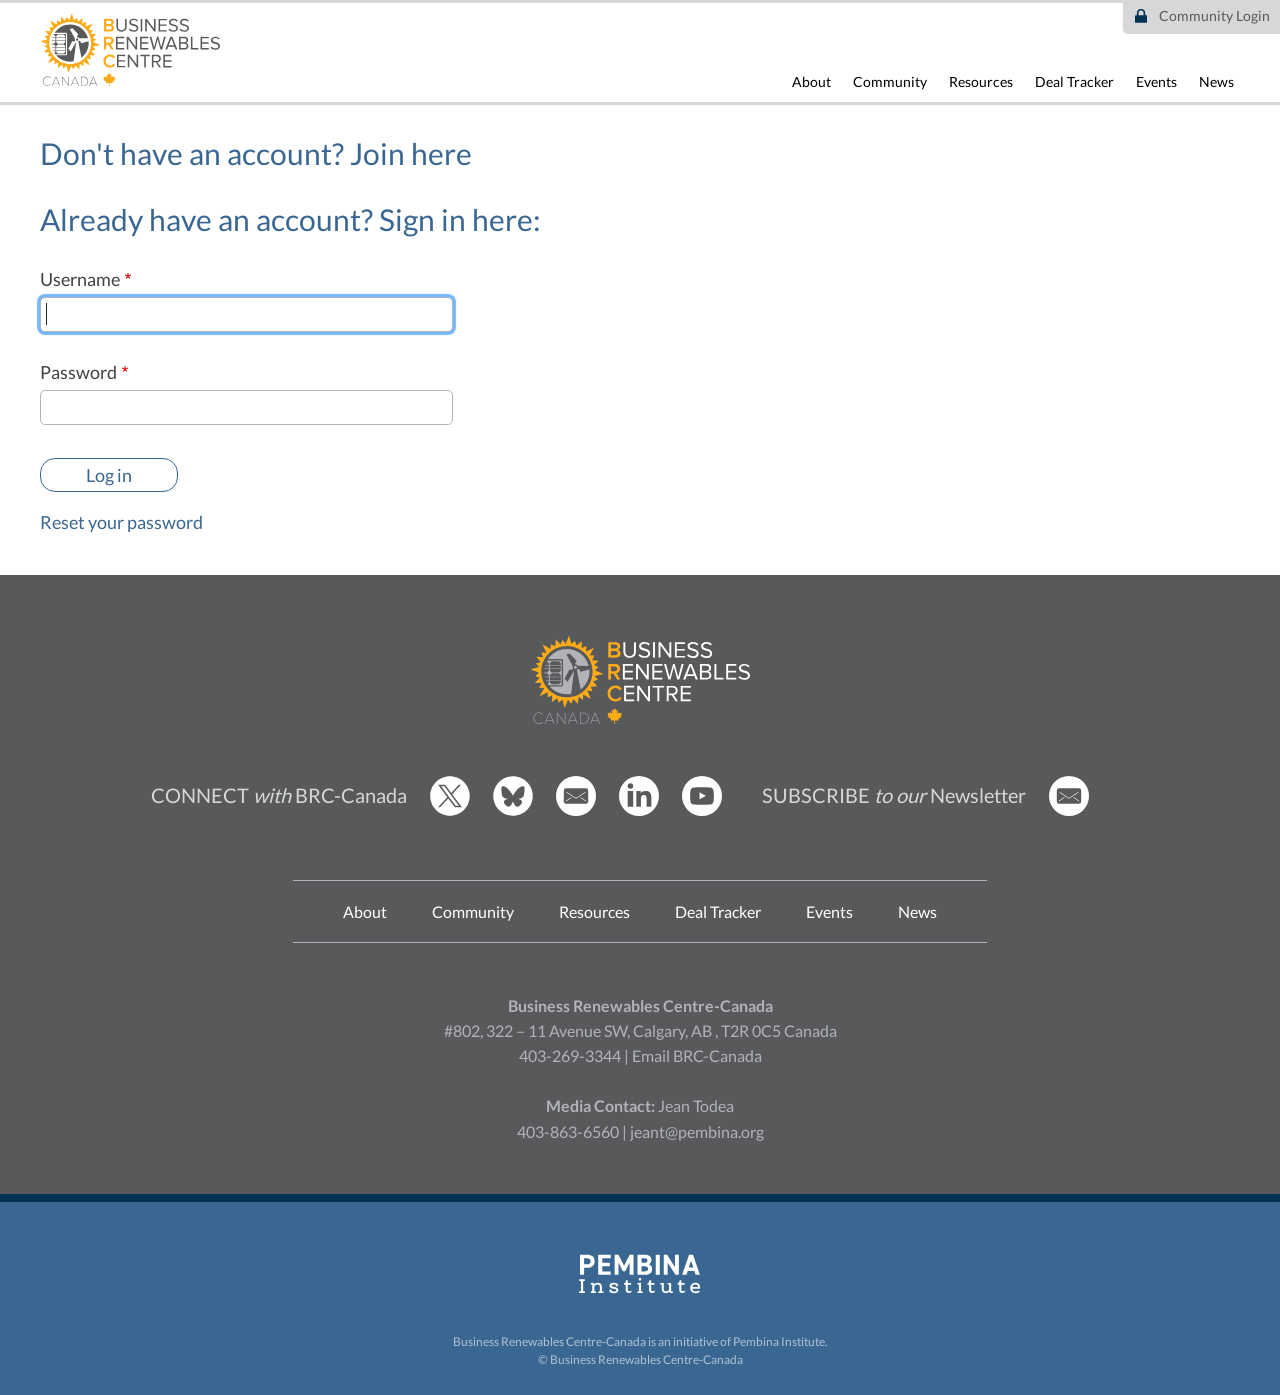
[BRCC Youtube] (702, 810)
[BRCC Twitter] (450, 810)
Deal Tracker (1074, 81)
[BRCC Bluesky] (513, 810)
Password (78, 372)
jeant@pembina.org (697, 1131)
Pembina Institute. (780, 1341)
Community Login (1214, 15)
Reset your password (121, 522)
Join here (411, 153)
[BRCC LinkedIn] (639, 810)
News (1216, 81)
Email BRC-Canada (697, 1055)
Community (890, 81)
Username (80, 279)
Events (1156, 81)
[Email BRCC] (576, 810)
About (811, 81)
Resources (981, 81)
